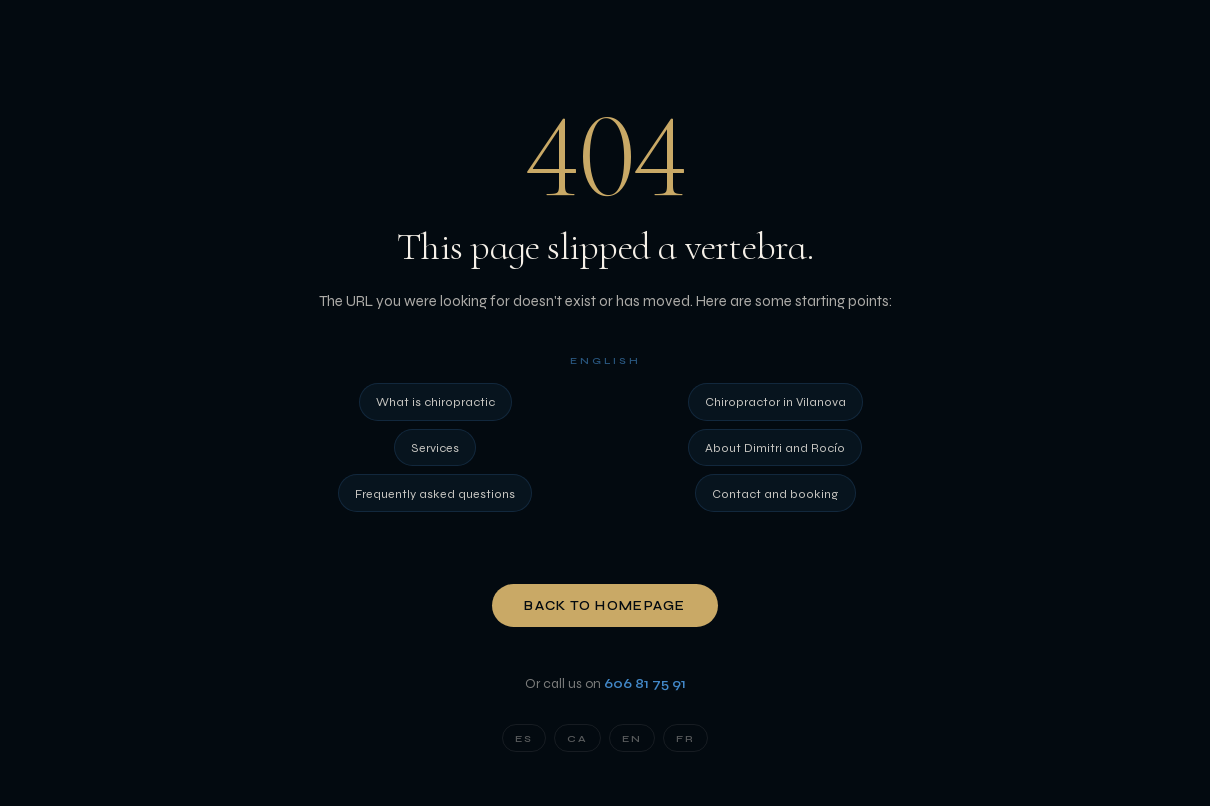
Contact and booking (775, 493)
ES (524, 738)
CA (577, 738)
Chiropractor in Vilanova (775, 401)
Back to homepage (604, 606)
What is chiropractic (435, 401)
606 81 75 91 (645, 683)
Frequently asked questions (435, 493)
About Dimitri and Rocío (775, 447)
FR (685, 738)
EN (632, 738)
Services (435, 447)
